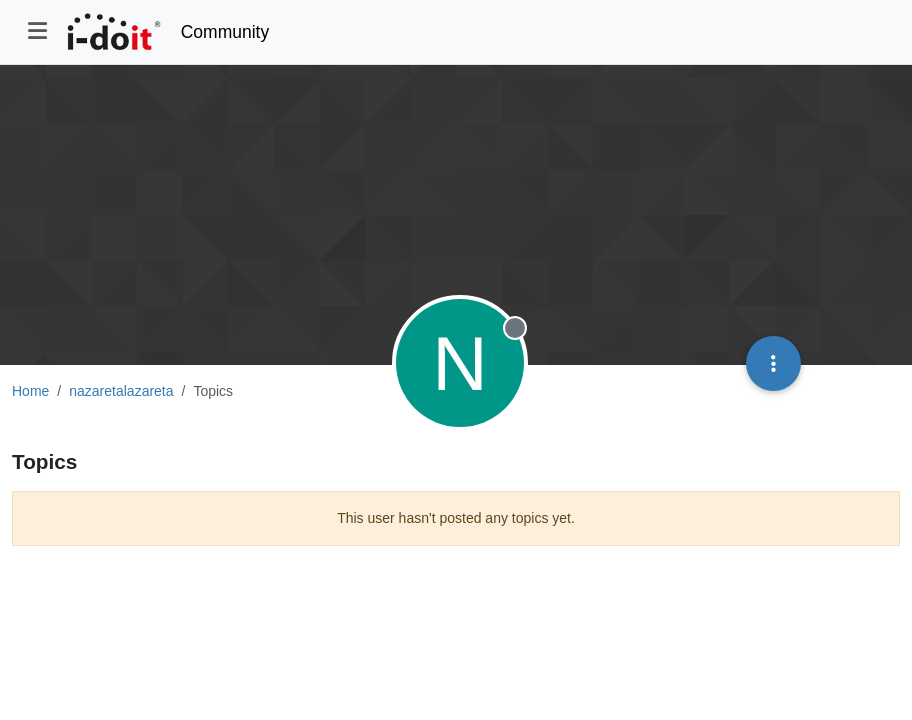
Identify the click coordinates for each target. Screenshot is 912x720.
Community (225, 32)
